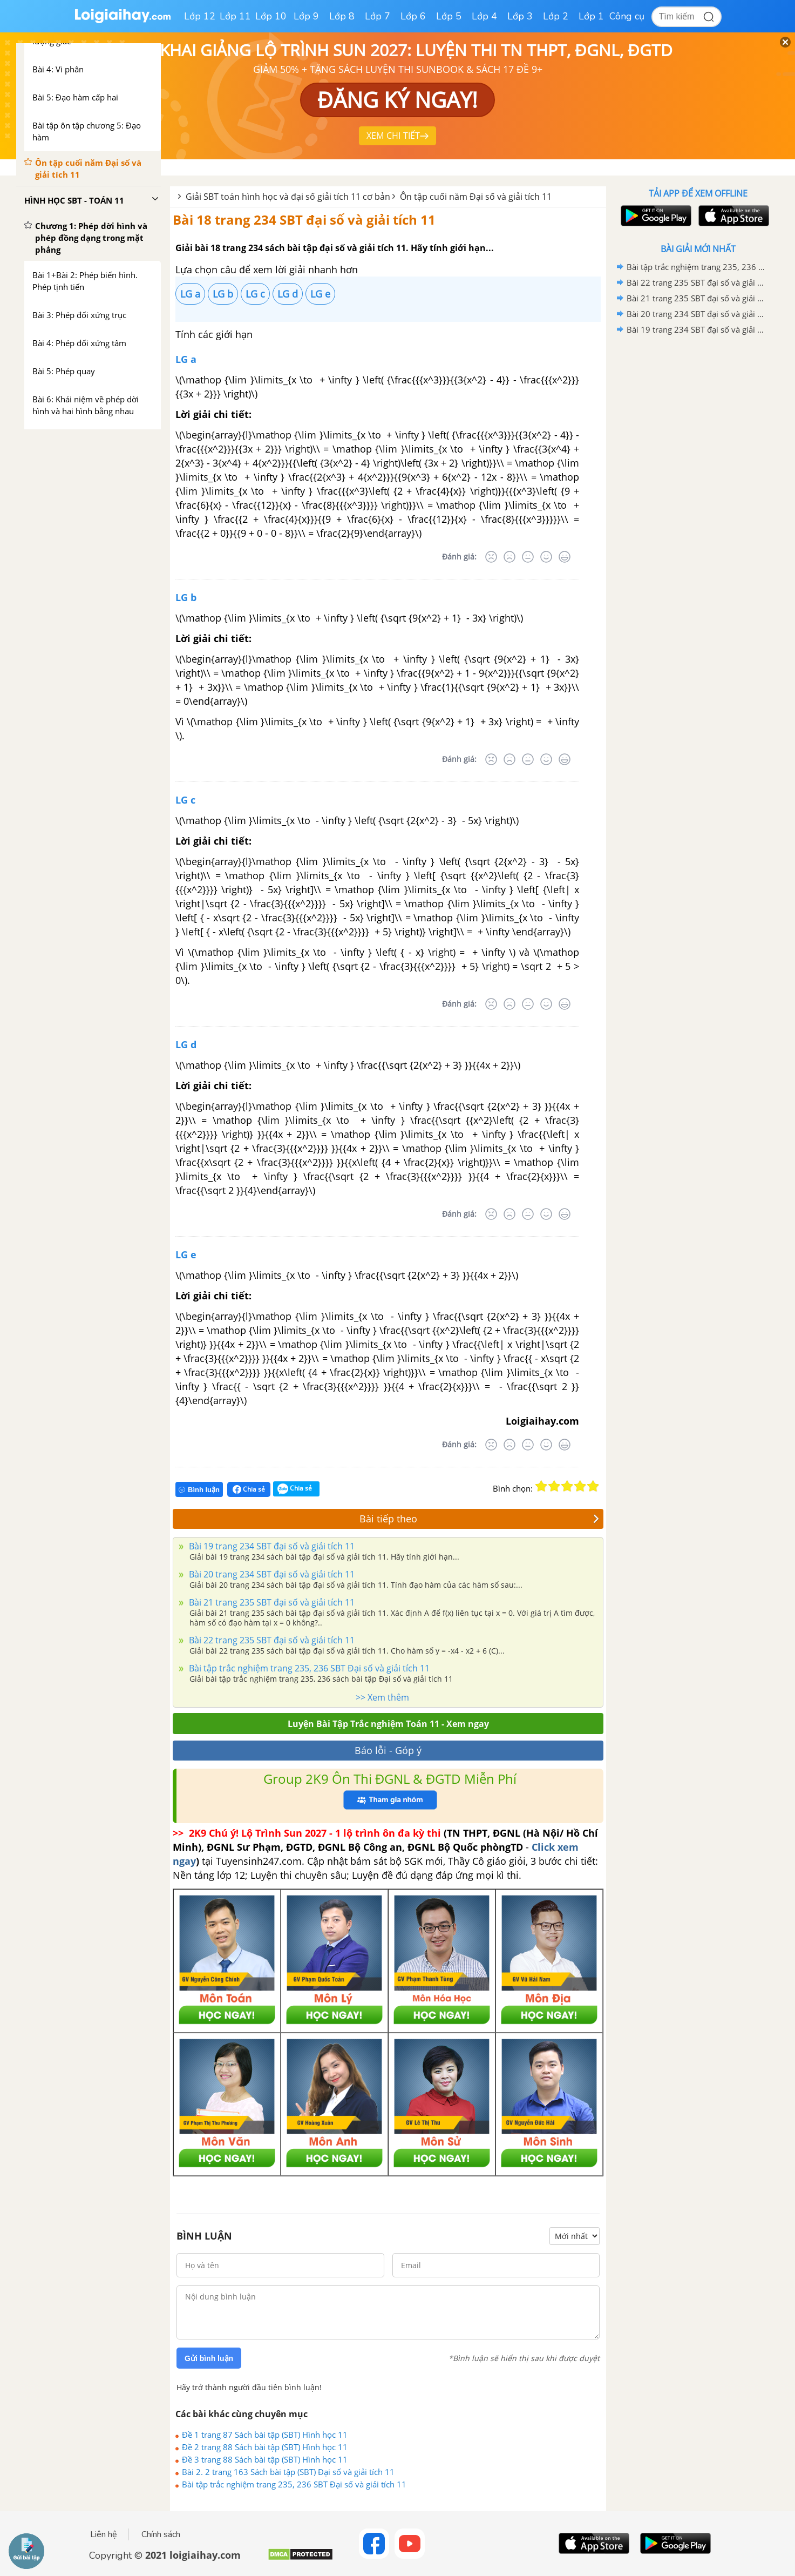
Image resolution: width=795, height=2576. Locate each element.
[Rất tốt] (565, 557)
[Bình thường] (528, 557)
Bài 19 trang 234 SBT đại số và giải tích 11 (271, 1546)
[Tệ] (509, 557)
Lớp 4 (484, 16)
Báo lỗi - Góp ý (388, 1750)
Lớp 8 (342, 16)
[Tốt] (546, 557)
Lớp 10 (271, 16)
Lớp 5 (448, 16)
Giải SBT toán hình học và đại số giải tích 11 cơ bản (288, 197)
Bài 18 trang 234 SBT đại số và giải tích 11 (304, 219)
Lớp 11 (235, 16)
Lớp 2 (555, 16)
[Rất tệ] (491, 557)
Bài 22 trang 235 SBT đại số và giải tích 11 (271, 1640)
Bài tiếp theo (479, 1518)
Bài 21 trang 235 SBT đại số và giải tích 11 (271, 1602)
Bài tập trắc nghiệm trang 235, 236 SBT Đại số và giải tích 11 (308, 1668)
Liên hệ (103, 2534)
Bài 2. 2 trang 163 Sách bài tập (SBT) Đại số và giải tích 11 (288, 2471)
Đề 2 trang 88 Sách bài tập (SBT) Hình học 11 (265, 2447)
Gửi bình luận (209, 2358)
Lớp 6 (413, 16)
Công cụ (626, 16)
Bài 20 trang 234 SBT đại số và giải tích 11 (271, 1574)
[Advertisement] (698, 509)
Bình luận (199, 1490)
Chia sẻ (249, 1489)
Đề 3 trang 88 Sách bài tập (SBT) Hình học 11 (265, 2459)
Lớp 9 (306, 16)
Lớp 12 (199, 16)
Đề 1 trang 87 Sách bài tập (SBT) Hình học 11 (265, 2434)
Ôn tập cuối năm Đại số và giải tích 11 (476, 197)
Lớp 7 (377, 16)
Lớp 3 (520, 16)
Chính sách (160, 2534)
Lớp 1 (591, 16)
